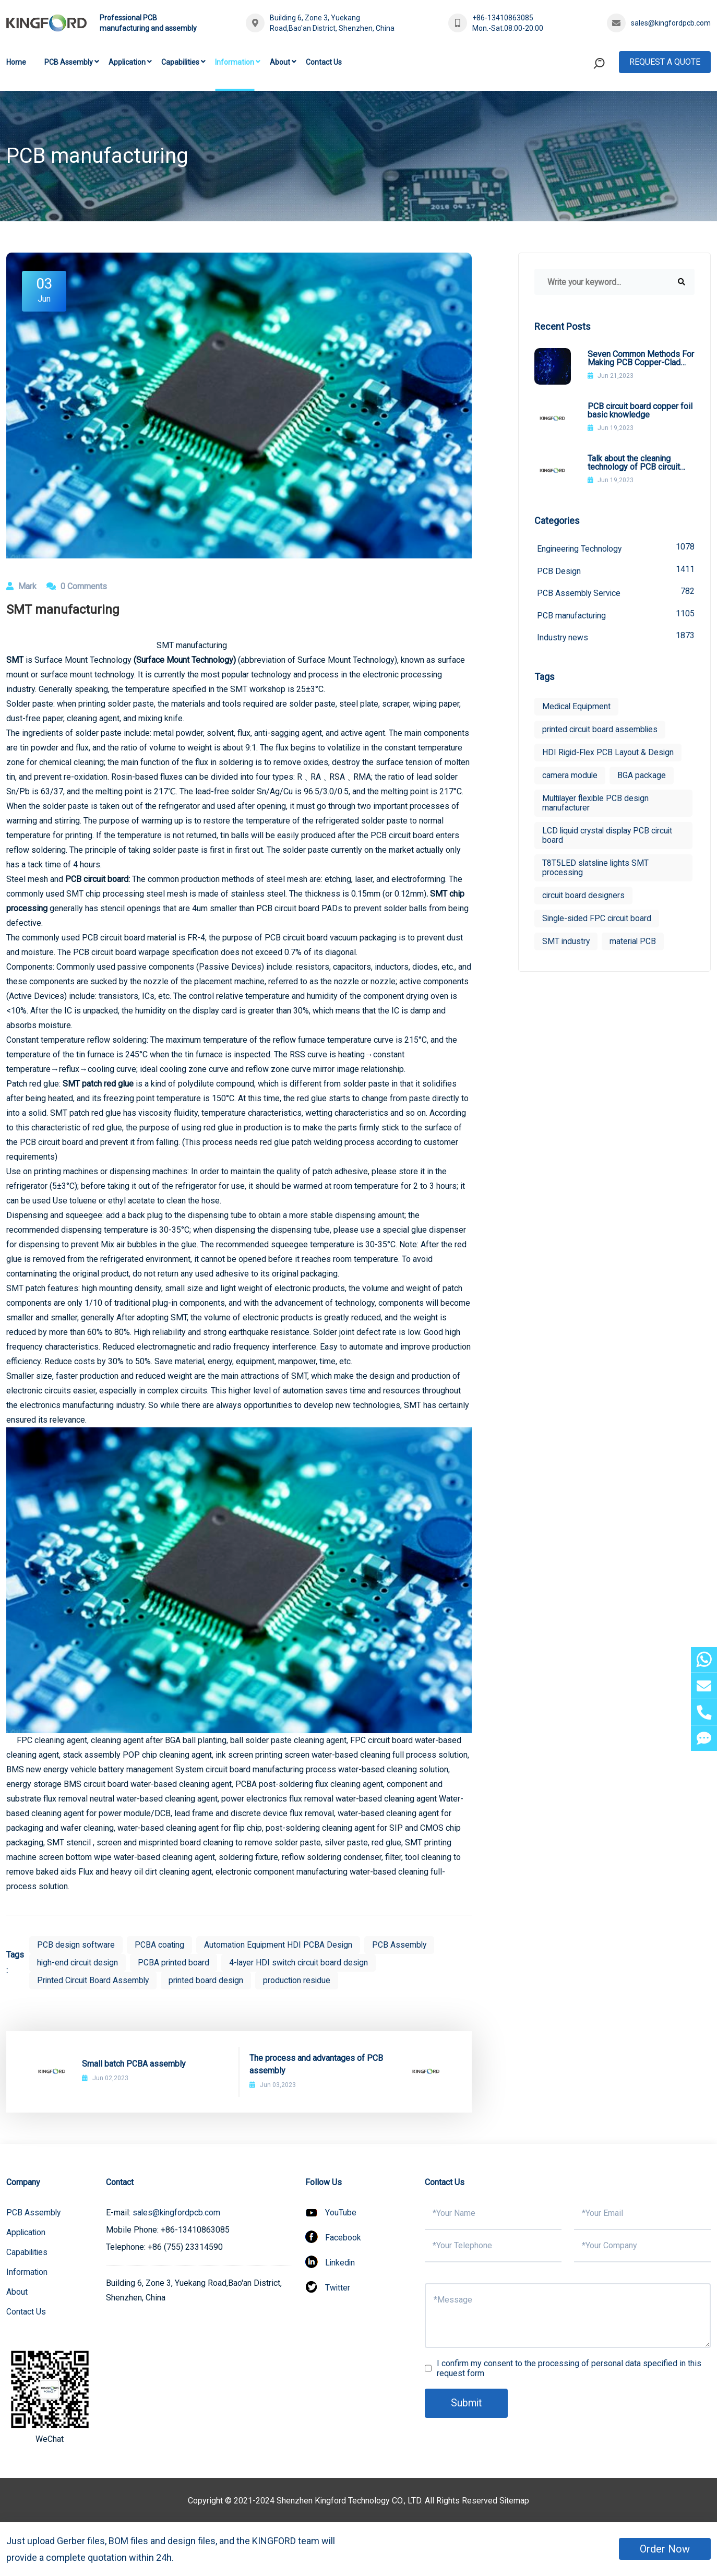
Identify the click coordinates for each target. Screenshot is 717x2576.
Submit (467, 2403)
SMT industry (566, 943)
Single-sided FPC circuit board (598, 920)
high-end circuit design (78, 1962)
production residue (301, 1980)
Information (234, 62)
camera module (570, 777)
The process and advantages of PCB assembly (316, 2064)
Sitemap (514, 2501)
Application (127, 62)
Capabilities (180, 62)
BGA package (642, 777)
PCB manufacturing (616, 615)
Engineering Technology (616, 548)
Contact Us (324, 62)
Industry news (616, 637)
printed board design (209, 1980)
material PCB (634, 943)
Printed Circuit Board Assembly (94, 1980)
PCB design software (76, 1945)
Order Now (665, 2549)
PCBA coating (160, 1945)
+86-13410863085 (502, 18)
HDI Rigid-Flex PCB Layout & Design (609, 754)
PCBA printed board (176, 1962)
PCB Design (616, 570)
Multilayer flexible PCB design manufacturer (597, 804)
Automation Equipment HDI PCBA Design (280, 1945)
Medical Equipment (577, 708)
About (280, 62)
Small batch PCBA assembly (134, 2064)
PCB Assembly (68, 62)
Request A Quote (664, 62)
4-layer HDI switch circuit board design (303, 1962)
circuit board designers (584, 897)
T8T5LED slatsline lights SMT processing (596, 869)
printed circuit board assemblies (601, 731)
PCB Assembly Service (616, 593)
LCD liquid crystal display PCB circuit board (609, 836)
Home (16, 62)
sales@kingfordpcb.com (671, 23)
